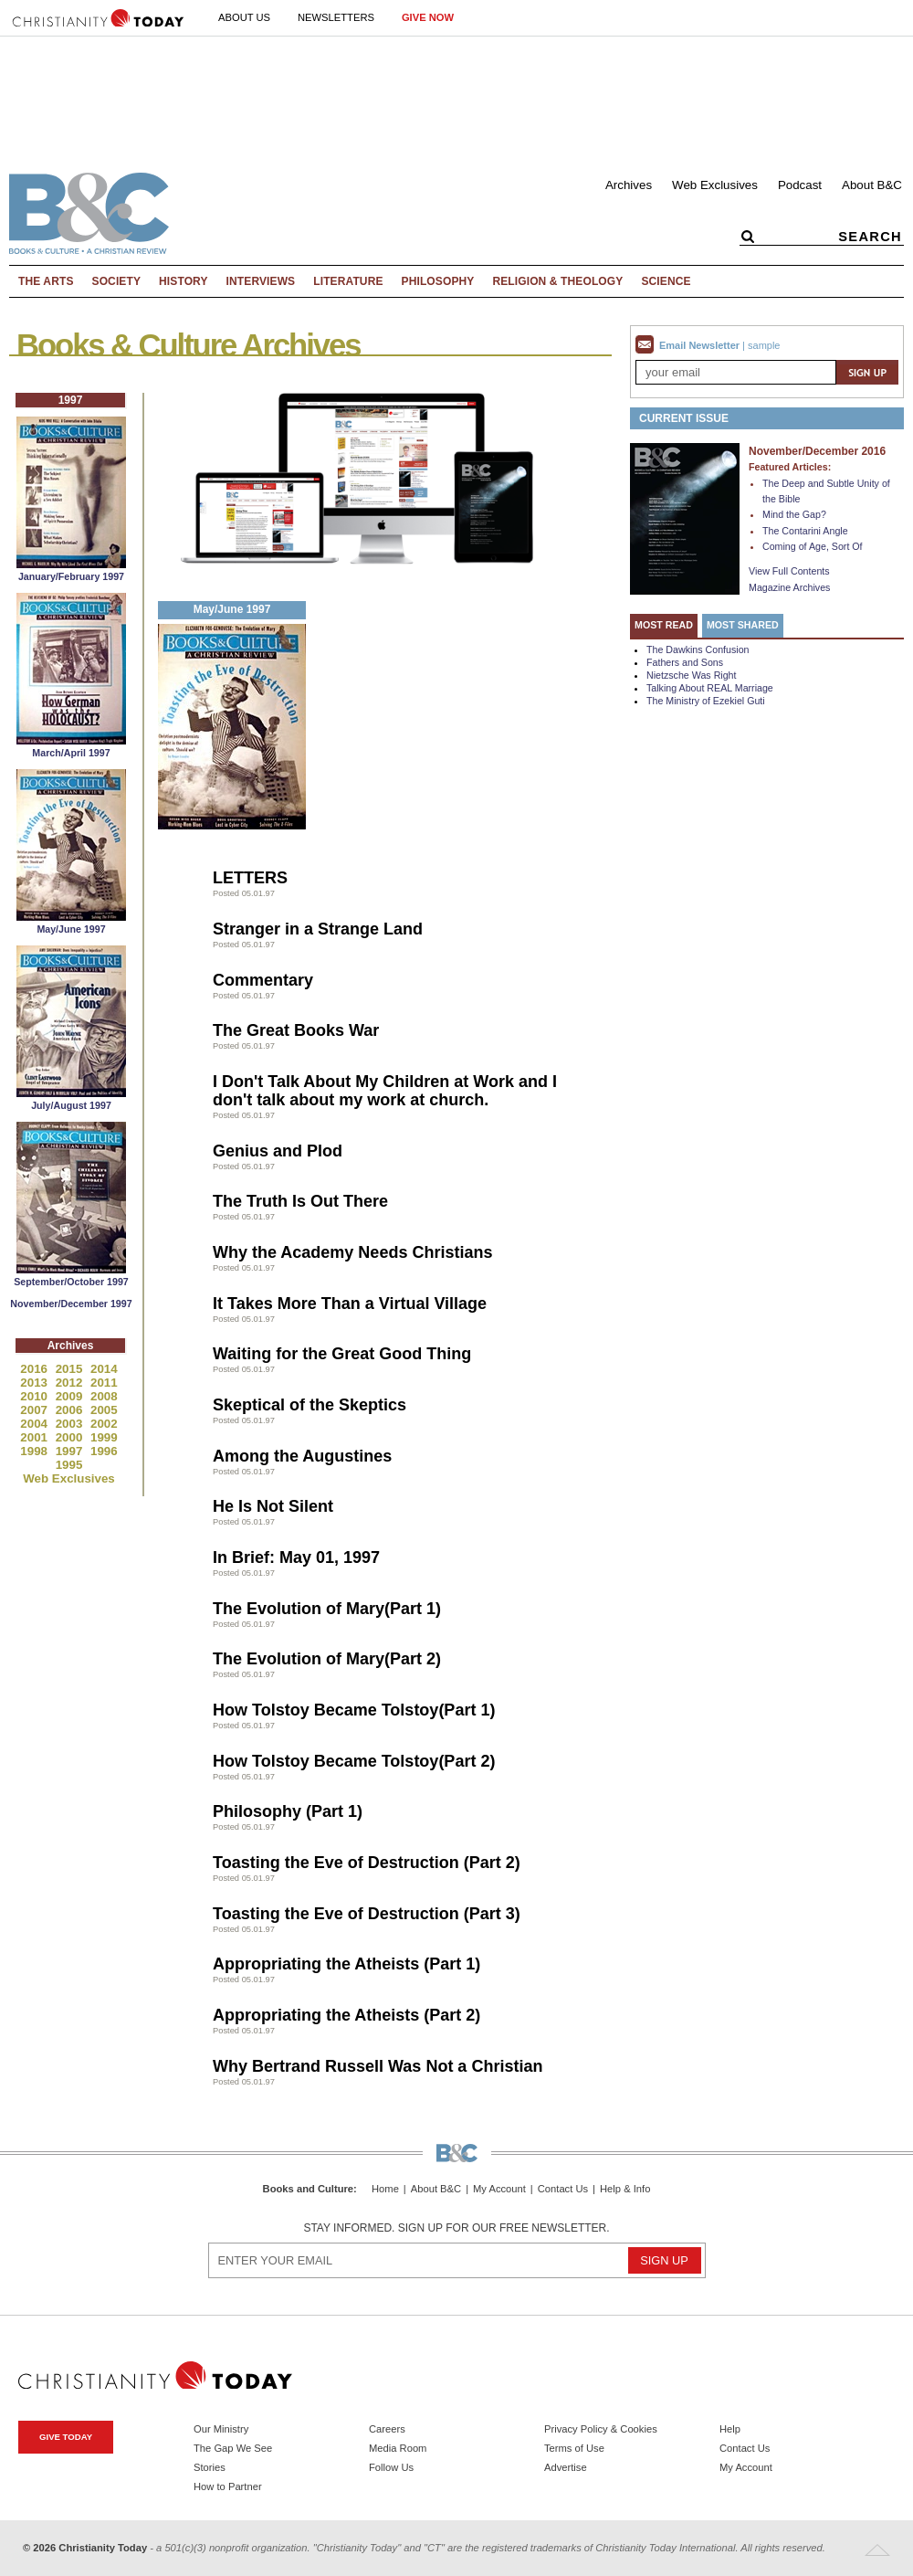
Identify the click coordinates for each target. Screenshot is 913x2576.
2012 (71, 1382)
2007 (35, 1410)
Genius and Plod (277, 1151)
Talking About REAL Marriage (709, 687)
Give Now (428, 17)
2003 (71, 1424)
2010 (35, 1396)
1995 (69, 1465)
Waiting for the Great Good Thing (342, 1354)
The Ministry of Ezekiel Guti (705, 700)
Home (385, 2189)
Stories (210, 2467)
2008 (104, 1396)
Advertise (565, 2467)
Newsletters (336, 17)
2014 (104, 1369)
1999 (104, 1437)
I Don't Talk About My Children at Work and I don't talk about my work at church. (385, 1090)
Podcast (800, 185)
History (183, 281)
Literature (348, 281)
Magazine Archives (789, 587)
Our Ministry (221, 2428)
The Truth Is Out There (300, 1201)
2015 (71, 1369)
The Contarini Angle (805, 530)
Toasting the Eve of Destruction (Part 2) (366, 1862)
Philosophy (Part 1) (287, 1811)
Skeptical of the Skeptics (309, 1405)
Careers (387, 2428)
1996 (104, 1451)
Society (117, 281)
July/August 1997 (71, 1105)
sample (764, 345)
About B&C (872, 185)
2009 (71, 1396)
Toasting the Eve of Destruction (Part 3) (366, 1914)
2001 (35, 1437)
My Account (499, 2189)
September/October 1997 (71, 1281)
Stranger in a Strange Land (318, 929)
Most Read (664, 624)
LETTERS (250, 878)
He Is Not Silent (273, 1506)
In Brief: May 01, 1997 (296, 1557)
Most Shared (743, 624)
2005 (104, 1410)
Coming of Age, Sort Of (812, 546)
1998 (35, 1451)
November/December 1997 (70, 1303)
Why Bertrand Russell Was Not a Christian (377, 2066)
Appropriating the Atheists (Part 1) (346, 1964)
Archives (628, 185)
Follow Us (391, 2467)
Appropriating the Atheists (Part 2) (346, 2015)
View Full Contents (789, 570)
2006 (71, 1410)
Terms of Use (574, 2448)
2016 (35, 1369)
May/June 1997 (71, 929)
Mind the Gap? (794, 514)
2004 (35, 1424)
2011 (104, 1382)
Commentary (263, 980)
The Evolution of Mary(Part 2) (327, 1659)
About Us (244, 17)
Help (729, 2428)
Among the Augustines (302, 1456)
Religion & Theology (557, 281)
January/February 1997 (71, 576)
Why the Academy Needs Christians (352, 1252)
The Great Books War (296, 1030)
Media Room (397, 2448)
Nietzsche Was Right (691, 675)
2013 (35, 1382)
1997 (71, 1451)
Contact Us (563, 2189)
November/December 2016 (817, 451)
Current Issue (684, 418)
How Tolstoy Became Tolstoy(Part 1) (354, 1710)
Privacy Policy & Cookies (600, 2428)
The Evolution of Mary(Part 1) (327, 1608)
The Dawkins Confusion (698, 649)
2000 (71, 1437)
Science (665, 281)
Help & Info (625, 2189)
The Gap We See (233, 2448)
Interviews (261, 281)
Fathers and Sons (684, 662)
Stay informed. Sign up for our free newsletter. (456, 2227)
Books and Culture (308, 2188)
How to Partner (228, 2486)
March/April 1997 (71, 752)
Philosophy (438, 281)
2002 (104, 1424)
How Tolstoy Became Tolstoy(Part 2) (354, 1761)
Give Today (65, 2437)
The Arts (46, 281)
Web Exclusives (715, 185)
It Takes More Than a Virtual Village (350, 1303)
